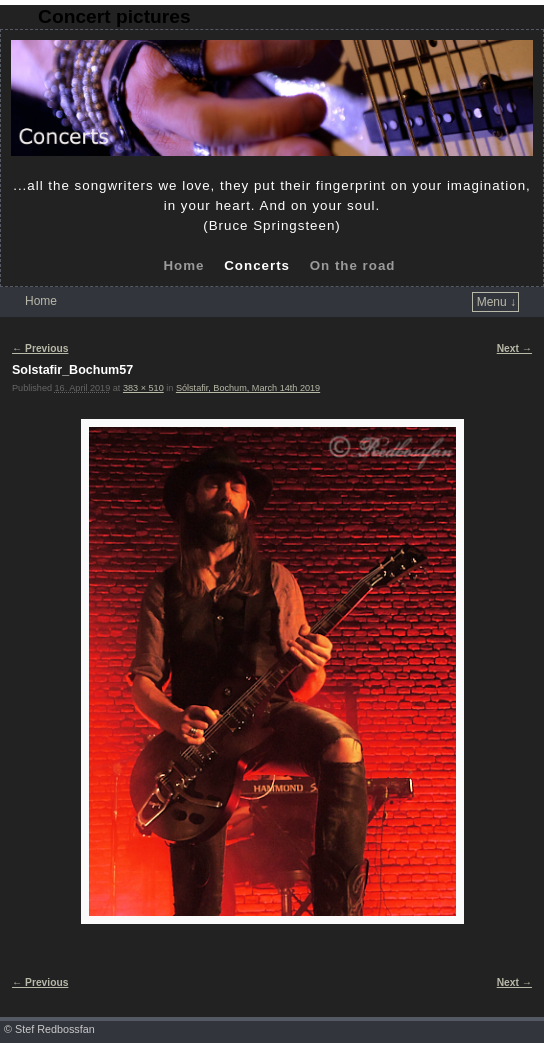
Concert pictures (114, 16)
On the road (353, 265)
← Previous (40, 348)
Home (183, 265)
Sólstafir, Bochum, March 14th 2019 (248, 388)
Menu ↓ (496, 302)
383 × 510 (143, 388)
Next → (514, 348)
